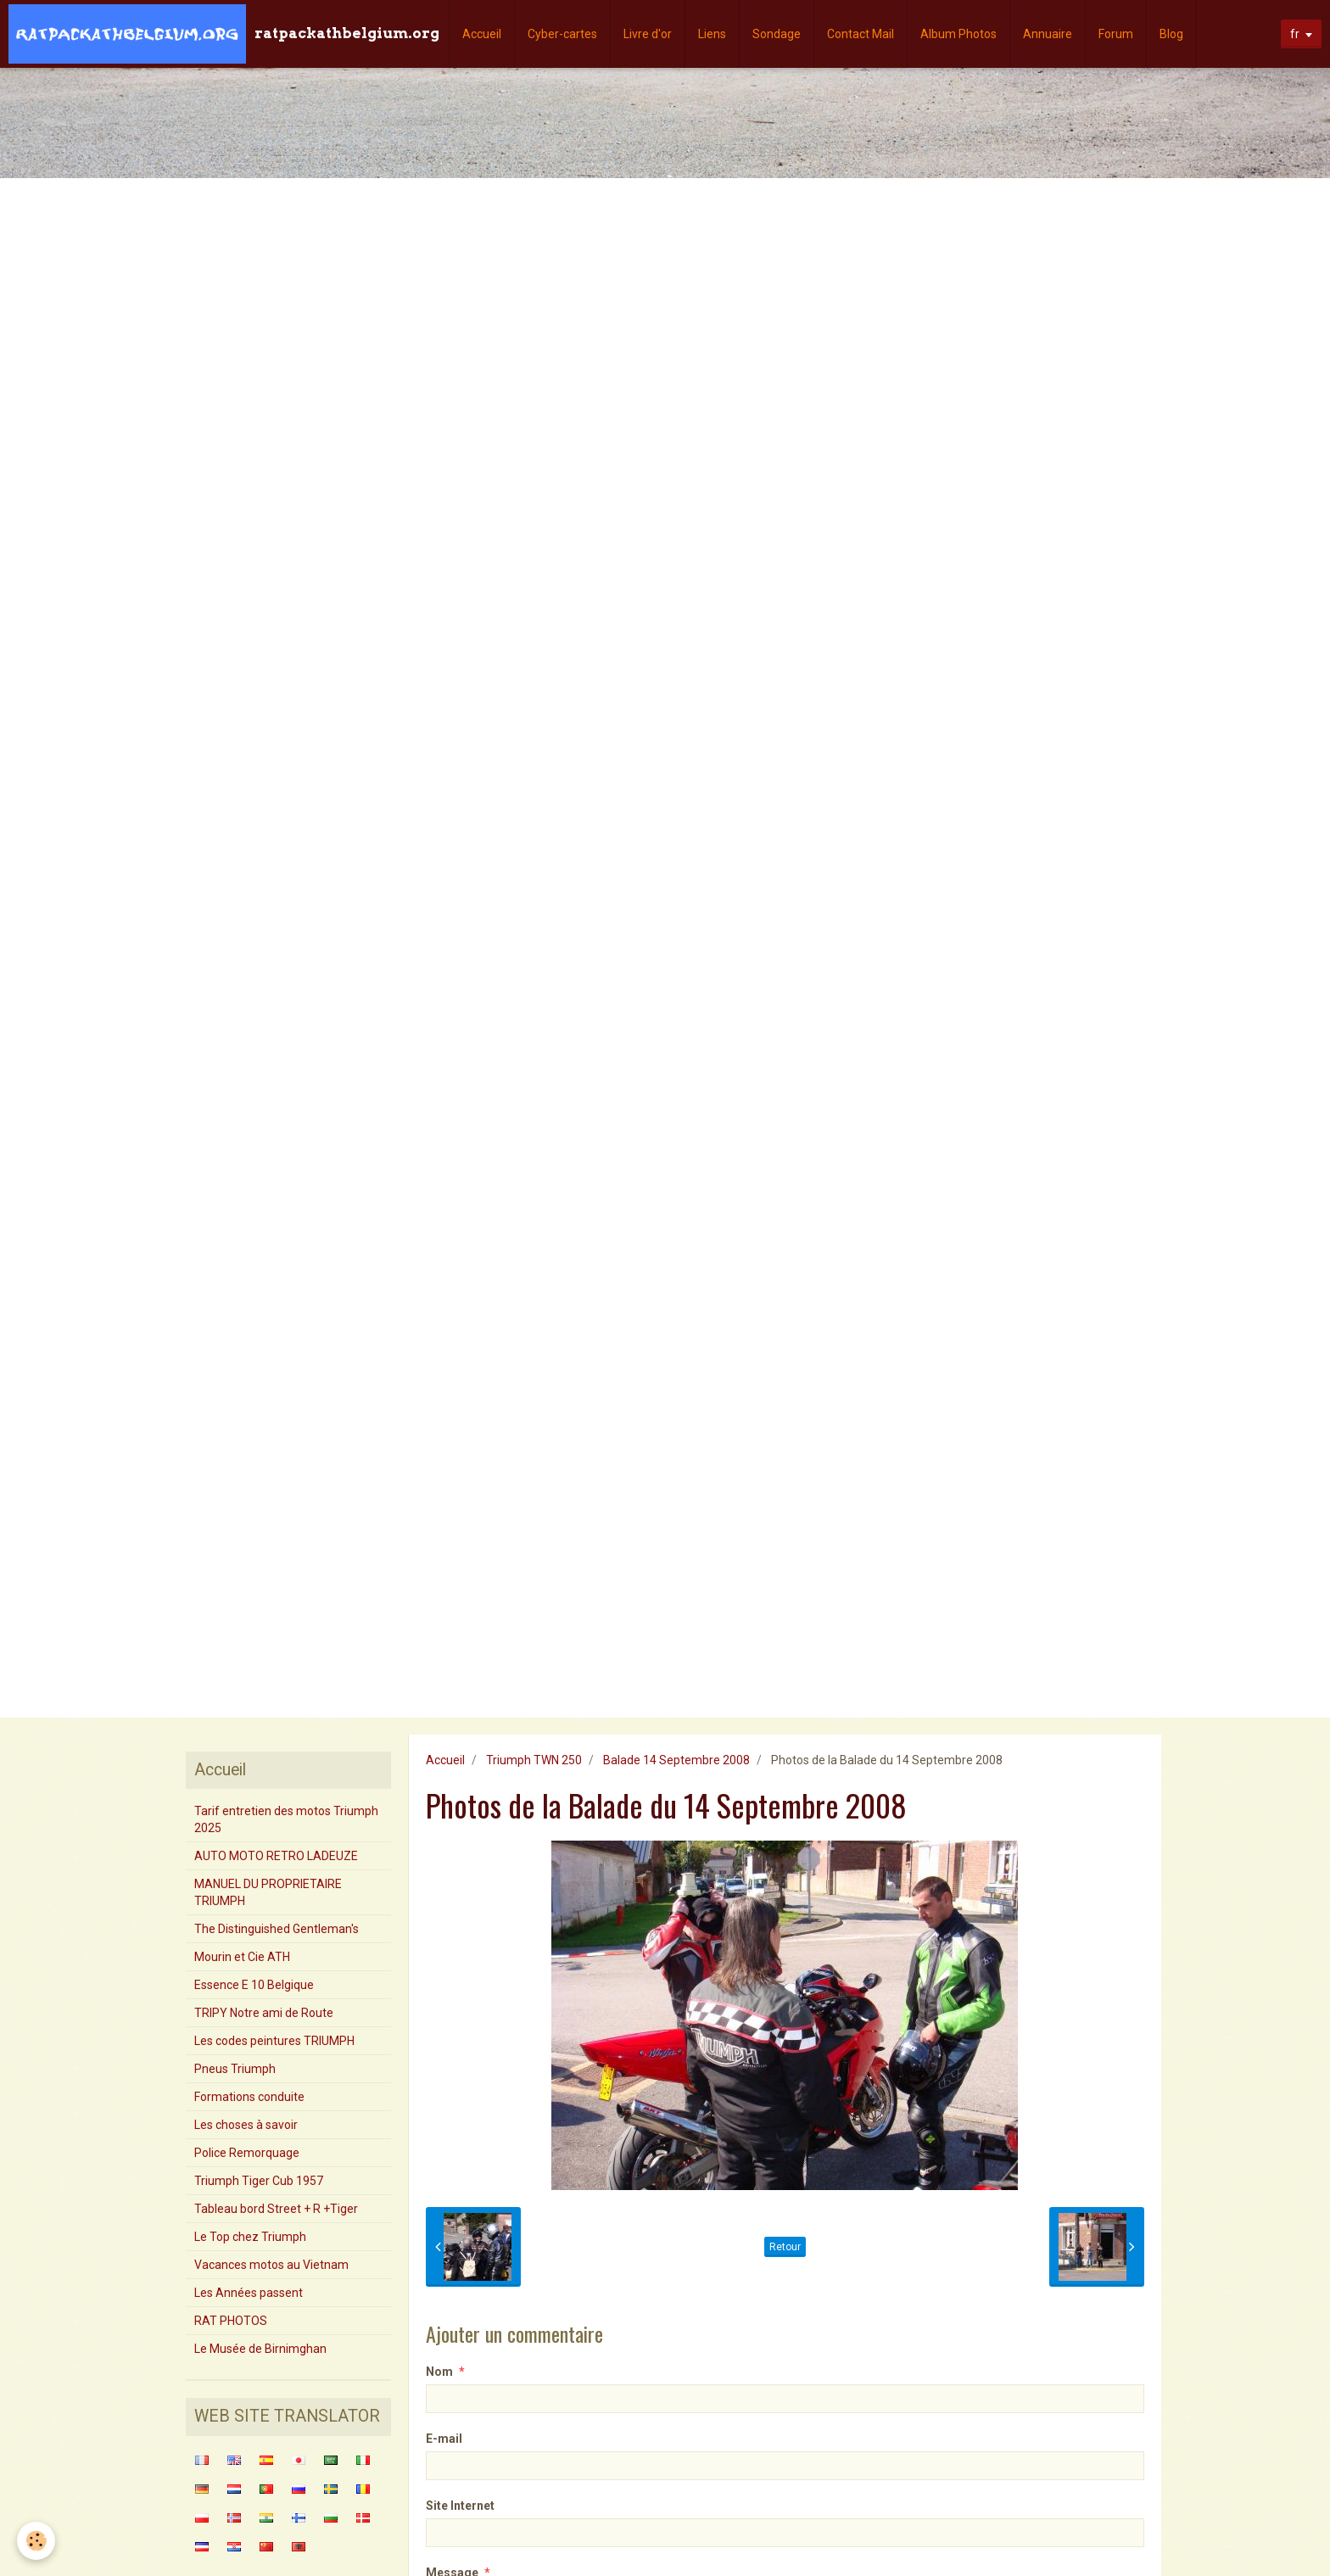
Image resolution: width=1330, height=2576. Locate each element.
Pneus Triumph (235, 2069)
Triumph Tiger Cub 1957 (258, 2181)
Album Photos (958, 34)
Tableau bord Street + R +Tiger (276, 2209)
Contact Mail (860, 34)
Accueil (481, 34)
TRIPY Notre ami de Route (263, 2013)
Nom (439, 2371)
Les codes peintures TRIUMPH (274, 2041)
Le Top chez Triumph (250, 2237)
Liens (712, 34)
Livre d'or (647, 34)
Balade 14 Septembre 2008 (676, 1760)
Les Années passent (248, 2292)
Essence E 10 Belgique (254, 1985)
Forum (1115, 34)
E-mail (444, 2438)
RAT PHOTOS (230, 2320)
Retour (785, 2247)
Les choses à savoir (246, 2125)
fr (1294, 34)
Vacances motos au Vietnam (271, 2264)
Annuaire (1047, 34)
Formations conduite (249, 2097)
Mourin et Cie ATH (242, 1957)
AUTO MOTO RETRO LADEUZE (276, 1856)
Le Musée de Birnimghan (260, 2348)
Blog (1171, 34)
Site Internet (460, 2505)
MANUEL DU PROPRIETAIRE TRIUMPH (268, 1892)
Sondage (776, 34)
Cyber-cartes (562, 34)
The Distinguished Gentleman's (276, 1929)
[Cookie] (36, 2541)
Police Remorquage (246, 2153)
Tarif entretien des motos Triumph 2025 (286, 1819)
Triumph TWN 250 (534, 1760)
